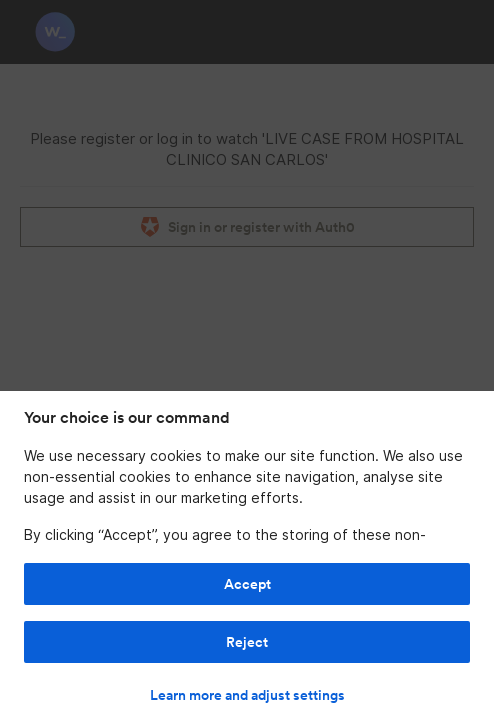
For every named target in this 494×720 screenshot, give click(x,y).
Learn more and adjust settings (247, 695)
